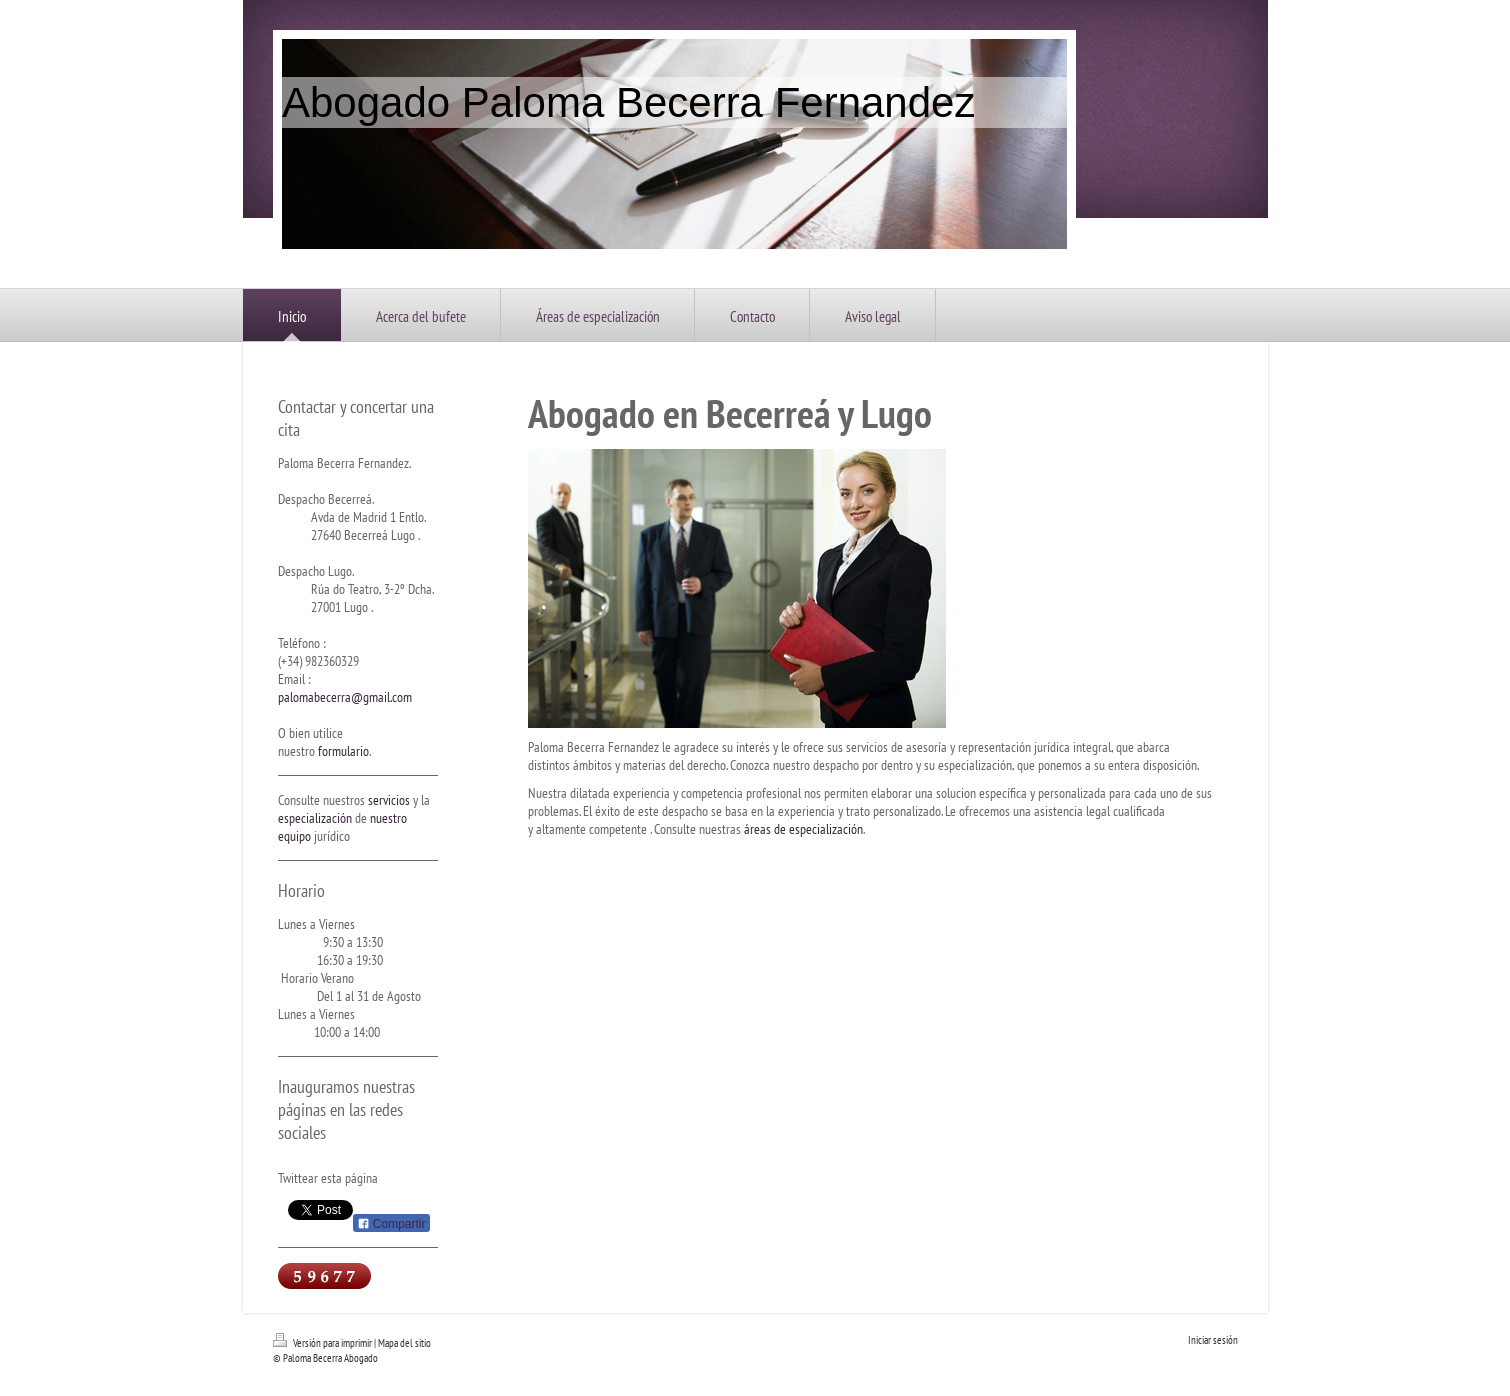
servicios (389, 800)
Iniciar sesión (1213, 1340)
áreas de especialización (803, 829)
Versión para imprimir (323, 1343)
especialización (315, 818)
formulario (343, 751)
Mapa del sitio (404, 1343)
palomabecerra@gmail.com (345, 697)
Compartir (391, 1224)
